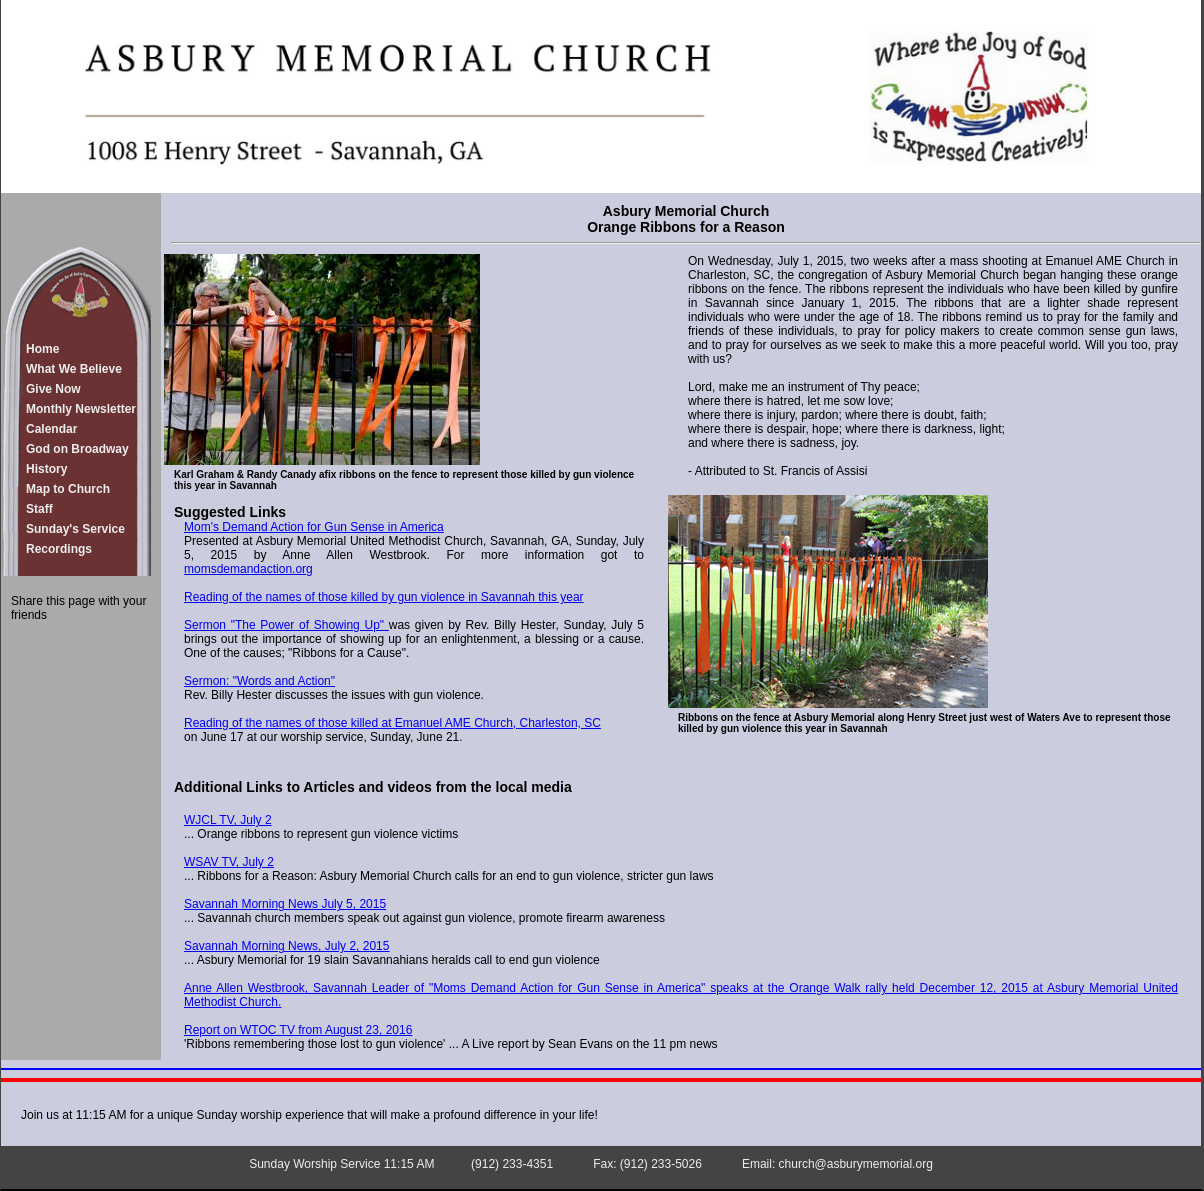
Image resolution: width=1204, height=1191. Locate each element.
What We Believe (74, 369)
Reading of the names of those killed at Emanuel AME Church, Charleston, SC (392, 723)
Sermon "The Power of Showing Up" (286, 625)
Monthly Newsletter (81, 409)
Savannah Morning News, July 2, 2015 (286, 946)
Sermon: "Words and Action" (259, 681)
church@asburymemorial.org (856, 1164)
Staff (39, 509)
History (46, 469)
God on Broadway (77, 449)
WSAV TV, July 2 (229, 862)
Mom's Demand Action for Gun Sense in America (314, 527)
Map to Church (68, 489)
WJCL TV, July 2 (228, 820)
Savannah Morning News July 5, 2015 (285, 904)
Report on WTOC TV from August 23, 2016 (298, 1030)
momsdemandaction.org (248, 569)
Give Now (53, 389)
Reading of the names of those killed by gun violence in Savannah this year (384, 597)
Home (42, 349)
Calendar (51, 429)
